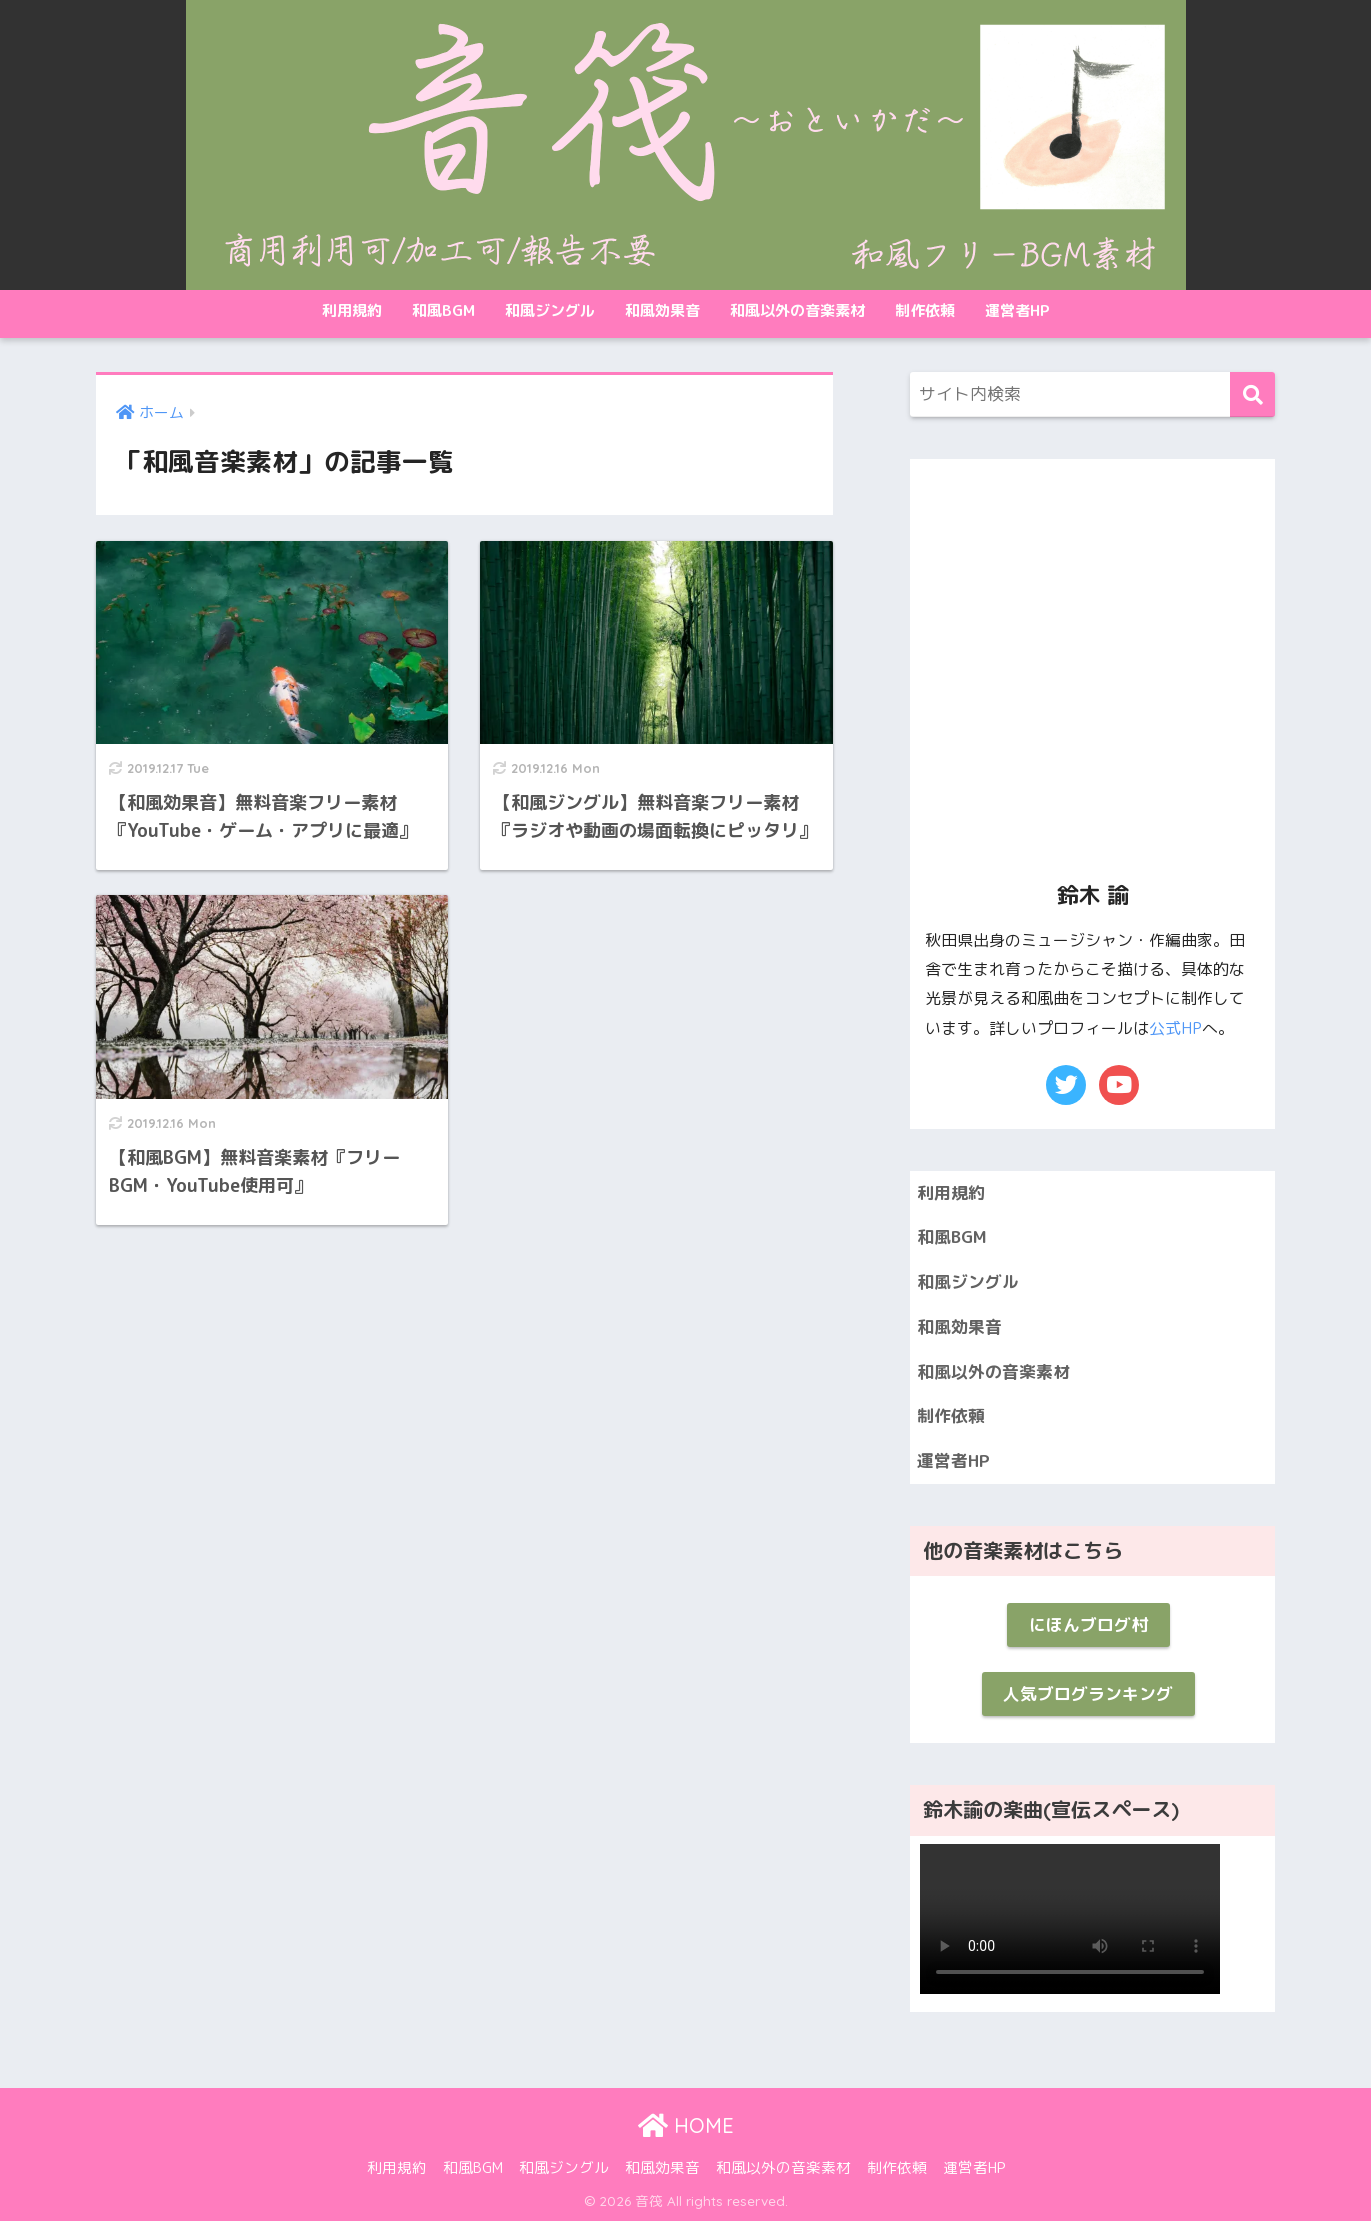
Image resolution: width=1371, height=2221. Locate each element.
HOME (686, 2125)
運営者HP (1017, 310)
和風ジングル (550, 310)
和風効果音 (662, 310)
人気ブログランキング (1088, 1693)
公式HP (1175, 1028)
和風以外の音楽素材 (797, 310)
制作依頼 (925, 310)
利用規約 (352, 310)
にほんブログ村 (1088, 1624)
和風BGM (443, 310)
